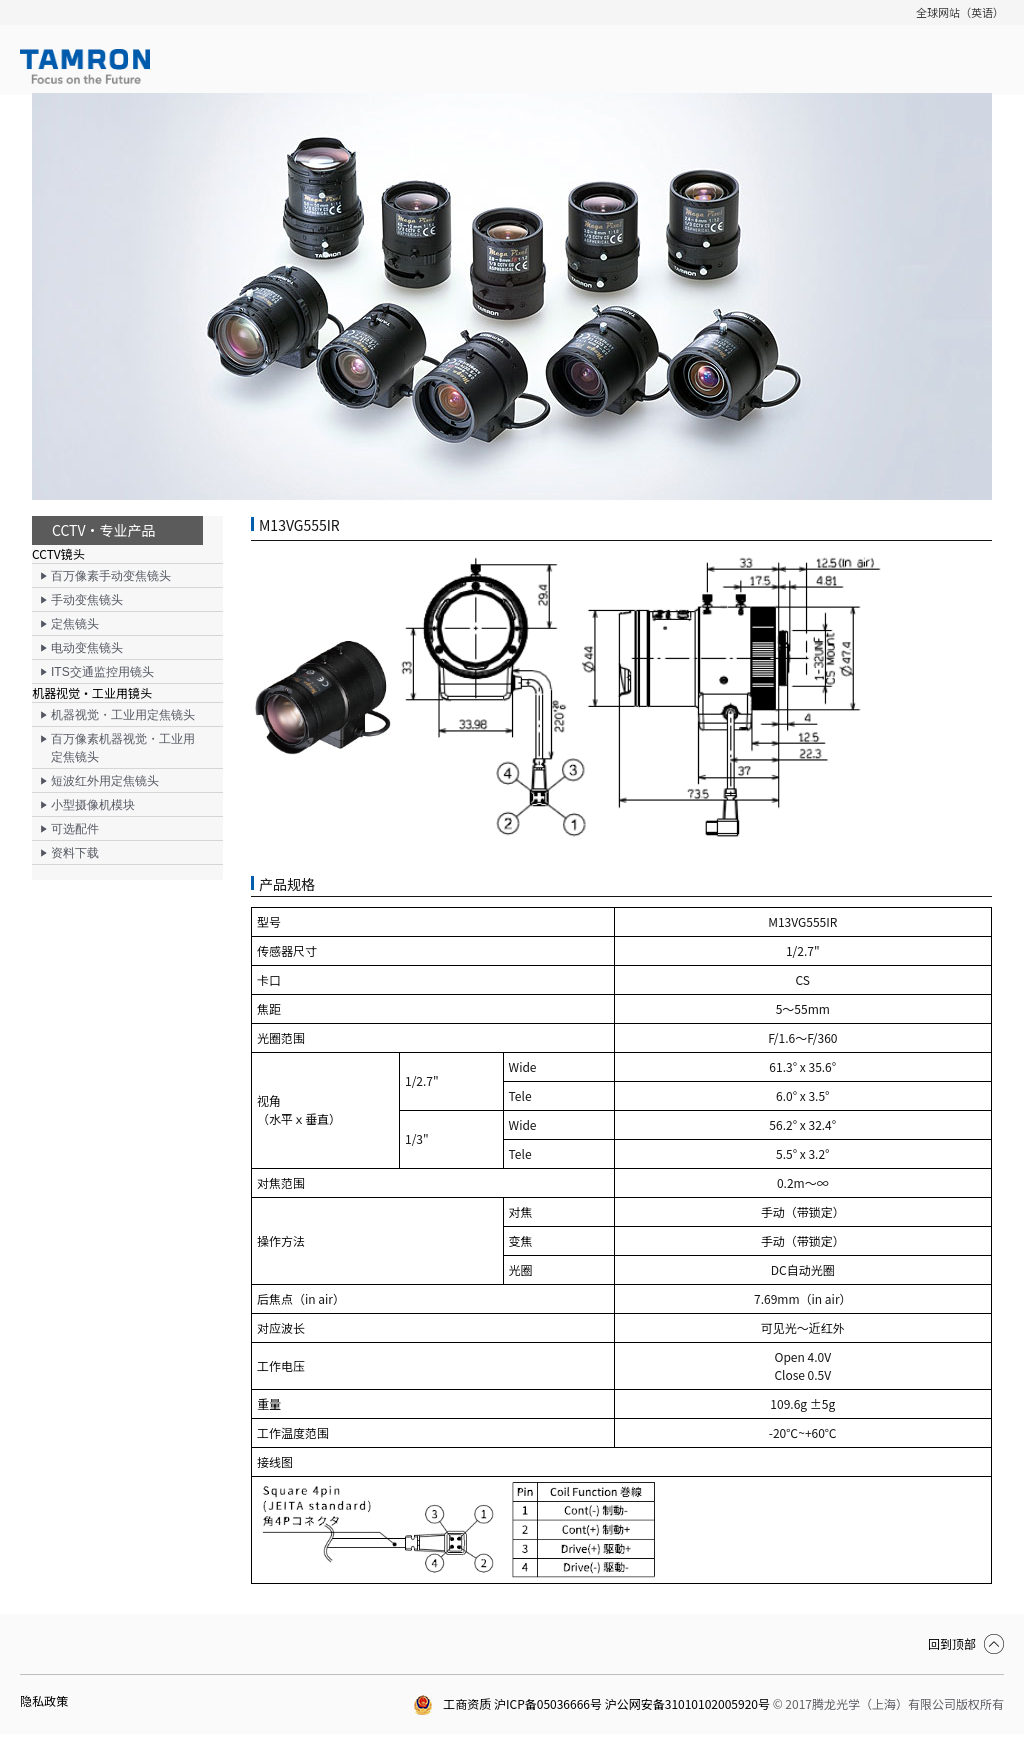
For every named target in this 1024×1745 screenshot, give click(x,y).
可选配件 (75, 829)
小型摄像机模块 (93, 805)
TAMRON (85, 66)
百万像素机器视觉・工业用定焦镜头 (123, 748)
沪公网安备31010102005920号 (687, 1703)
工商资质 (452, 1703)
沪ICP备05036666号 (548, 1703)
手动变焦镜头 (87, 600)
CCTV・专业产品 (104, 530)
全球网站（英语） (960, 12)
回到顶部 (952, 1643)
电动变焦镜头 (87, 648)
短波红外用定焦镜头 (105, 781)
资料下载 (75, 853)
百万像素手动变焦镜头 (111, 576)
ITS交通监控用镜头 (102, 672)
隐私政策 (44, 1700)
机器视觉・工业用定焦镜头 (123, 715)
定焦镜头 (75, 624)
